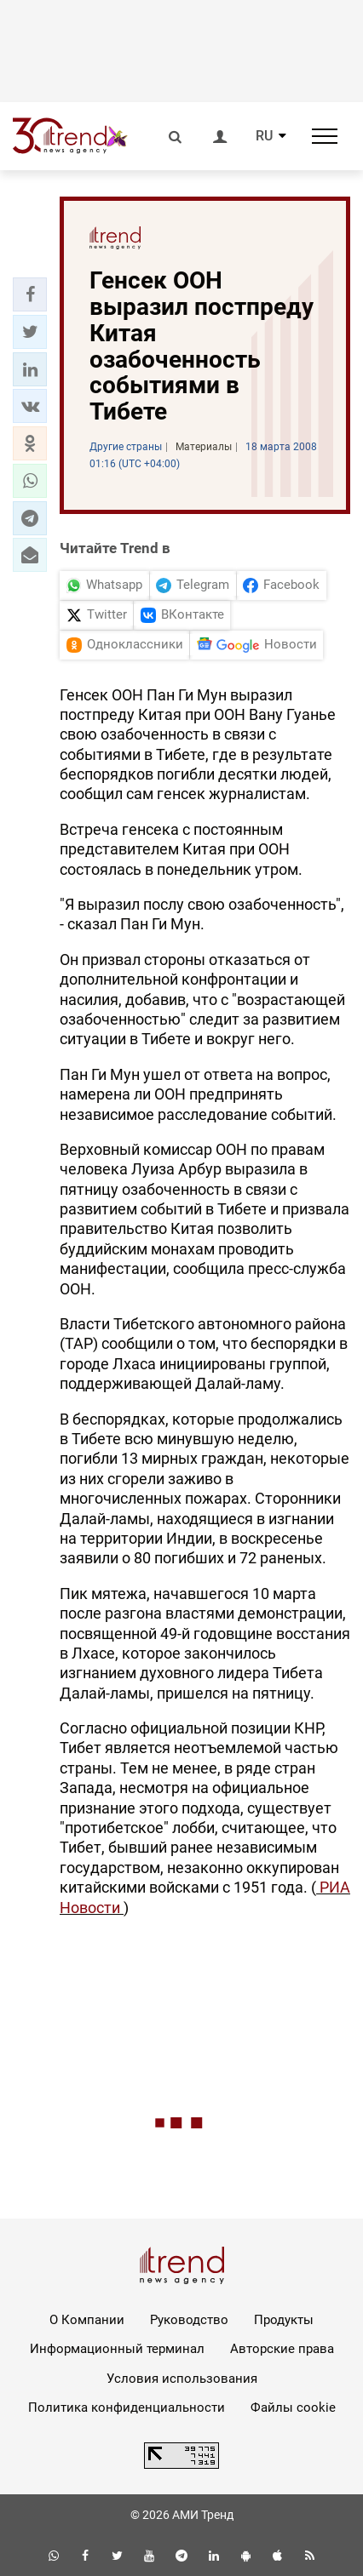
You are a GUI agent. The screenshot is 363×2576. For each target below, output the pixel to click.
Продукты (284, 2320)
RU (264, 136)
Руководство (189, 2320)
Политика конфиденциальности (126, 2407)
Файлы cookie (293, 2407)
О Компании (86, 2320)
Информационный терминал (117, 2348)
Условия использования (182, 2378)
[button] (30, 294)
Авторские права (282, 2348)
